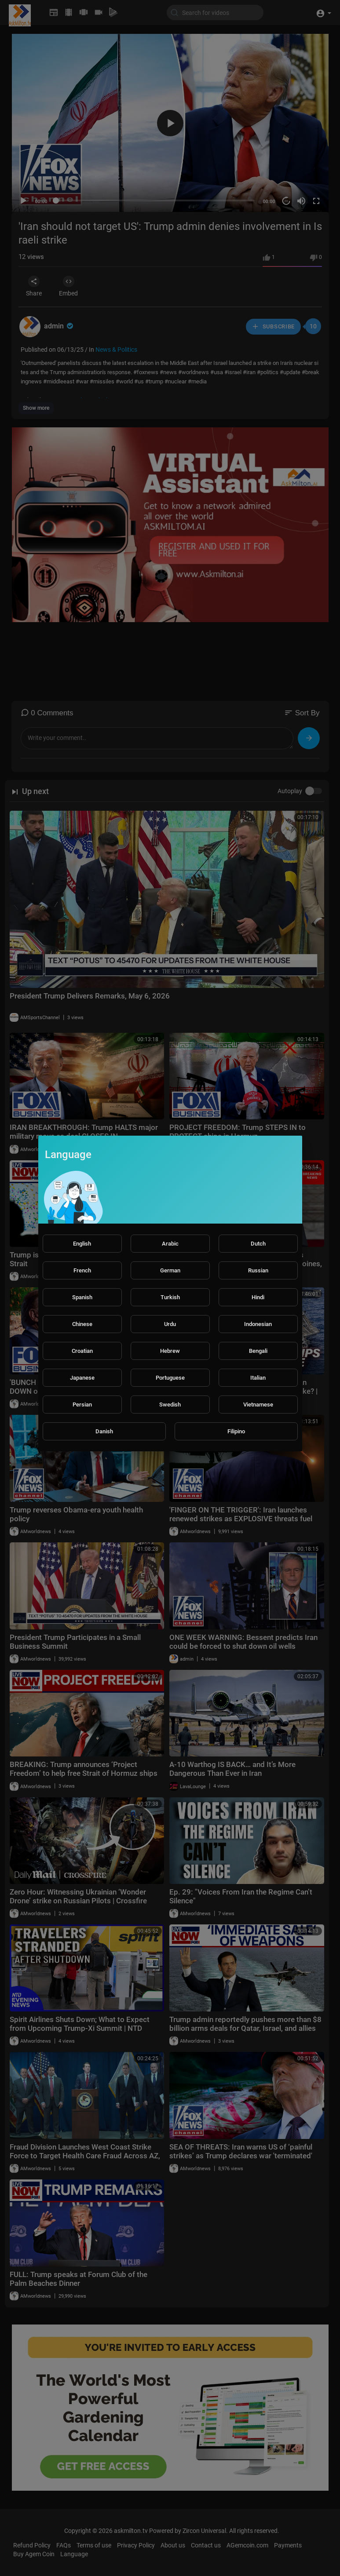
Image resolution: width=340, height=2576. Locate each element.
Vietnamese (258, 1404)
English (82, 1243)
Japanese (82, 1377)
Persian (82, 1404)
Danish (104, 1431)
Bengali (258, 1351)
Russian (258, 1270)
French (82, 1270)
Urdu (170, 1324)
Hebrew (170, 1351)
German (170, 1270)
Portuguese (170, 1377)
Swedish (170, 1404)
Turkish (170, 1297)
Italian (258, 1377)
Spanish (82, 1297)
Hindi (258, 1297)
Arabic (170, 1243)
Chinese (82, 1324)
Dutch (258, 1243)
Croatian (82, 1351)
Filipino (236, 1431)
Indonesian (258, 1324)
